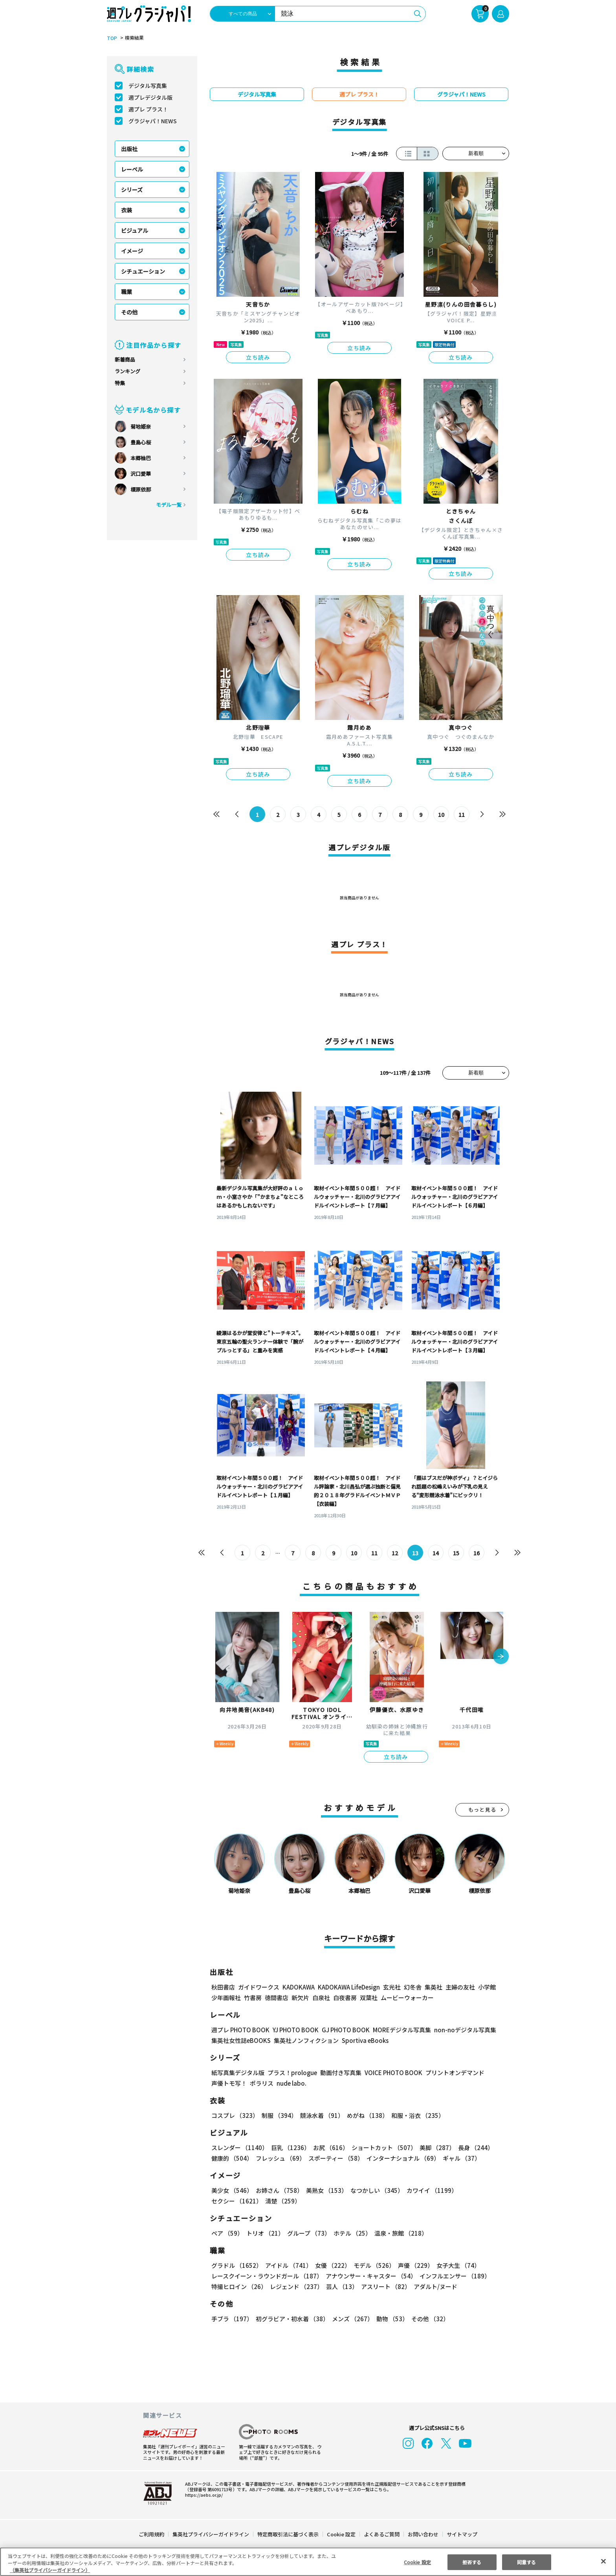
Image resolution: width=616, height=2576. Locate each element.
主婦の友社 (459, 1987)
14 (436, 1553)
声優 (412, 2265)
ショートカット (381, 2147)
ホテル (351, 2233)
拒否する (471, 2561)
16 (476, 1553)
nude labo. (291, 2083)
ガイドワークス (258, 1987)
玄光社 (391, 1987)
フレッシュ (279, 2158)
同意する (526, 2561)
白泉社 (321, 1997)
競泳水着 (320, 2115)
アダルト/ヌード (433, 2286)
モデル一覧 (169, 504)
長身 (471, 2147)
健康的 (231, 2158)
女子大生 (454, 2265)
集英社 (432, 1987)
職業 (126, 292)
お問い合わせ (422, 2534)
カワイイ (429, 2190)
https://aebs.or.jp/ (202, 2494)
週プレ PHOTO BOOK (239, 2030)
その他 (129, 312)
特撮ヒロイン (238, 2286)
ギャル (459, 2158)
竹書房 (253, 1997)
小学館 (486, 1987)
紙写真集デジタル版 (237, 2072)
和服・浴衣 (415, 2115)
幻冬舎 (411, 1987)
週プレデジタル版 (150, 97)
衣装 (126, 210)
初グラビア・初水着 (291, 2319)
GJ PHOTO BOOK (342, 2030)
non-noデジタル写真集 (459, 2030)
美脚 (433, 2147)
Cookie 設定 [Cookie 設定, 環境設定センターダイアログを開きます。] (417, 2561)
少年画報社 (226, 1997)
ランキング (127, 371)
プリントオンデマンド (451, 2072)
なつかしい (374, 2190)
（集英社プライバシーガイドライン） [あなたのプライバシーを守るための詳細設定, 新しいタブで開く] (50, 2570)
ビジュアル (134, 230)
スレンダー (239, 2147)
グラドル (236, 2265)
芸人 (340, 2286)
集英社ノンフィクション (305, 2040)
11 (461, 814)
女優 (331, 2265)
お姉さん (278, 2190)
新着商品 (125, 359)
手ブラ (231, 2319)
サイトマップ (461, 2534)
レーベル (132, 169)
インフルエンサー (454, 2276)
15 (456, 1553)
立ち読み (258, 357)
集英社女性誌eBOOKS (240, 2040)
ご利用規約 (152, 2534)
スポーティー (334, 2158)
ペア (227, 2233)
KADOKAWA (298, 1987)
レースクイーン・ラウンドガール (266, 2276)
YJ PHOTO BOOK (293, 2030)
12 (395, 1553)
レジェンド (296, 2286)
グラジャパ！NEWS (152, 121)
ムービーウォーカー (407, 1997)
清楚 (228, 2201)
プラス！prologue (292, 2072)
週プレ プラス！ (148, 109)
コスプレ (234, 2115)
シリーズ (132, 190)
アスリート (384, 2286)
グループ (307, 2233)
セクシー (482, 2190)
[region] (308, 2561)
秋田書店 (223, 1987)
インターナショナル (401, 2158)
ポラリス (261, 2083)
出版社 (129, 149)
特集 (120, 383)
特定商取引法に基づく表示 (288, 2534)
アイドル (287, 2265)
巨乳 (289, 2147)
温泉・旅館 (399, 2233)
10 (441, 814)
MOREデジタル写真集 (397, 2030)
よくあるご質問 (381, 2534)
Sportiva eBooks (363, 2040)
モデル (372, 2265)
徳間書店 (276, 1997)
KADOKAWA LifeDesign (348, 1987)
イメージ (132, 251)
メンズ (351, 2319)
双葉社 (369, 1997)
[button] (501, 1657)
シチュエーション (143, 271)
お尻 (328, 2147)
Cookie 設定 (341, 2534)
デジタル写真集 (147, 86)
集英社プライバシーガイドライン (211, 2534)
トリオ (264, 2233)
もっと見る (482, 1809)
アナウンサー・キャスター (370, 2276)
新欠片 (300, 1997)
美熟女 (325, 2190)
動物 (390, 2319)
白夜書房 (345, 1997)
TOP (111, 38)
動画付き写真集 (339, 2072)
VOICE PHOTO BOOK (391, 2072)
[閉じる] (603, 2561)
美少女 (231, 2190)
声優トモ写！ (229, 2083)
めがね (365, 2115)
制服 (278, 2115)
